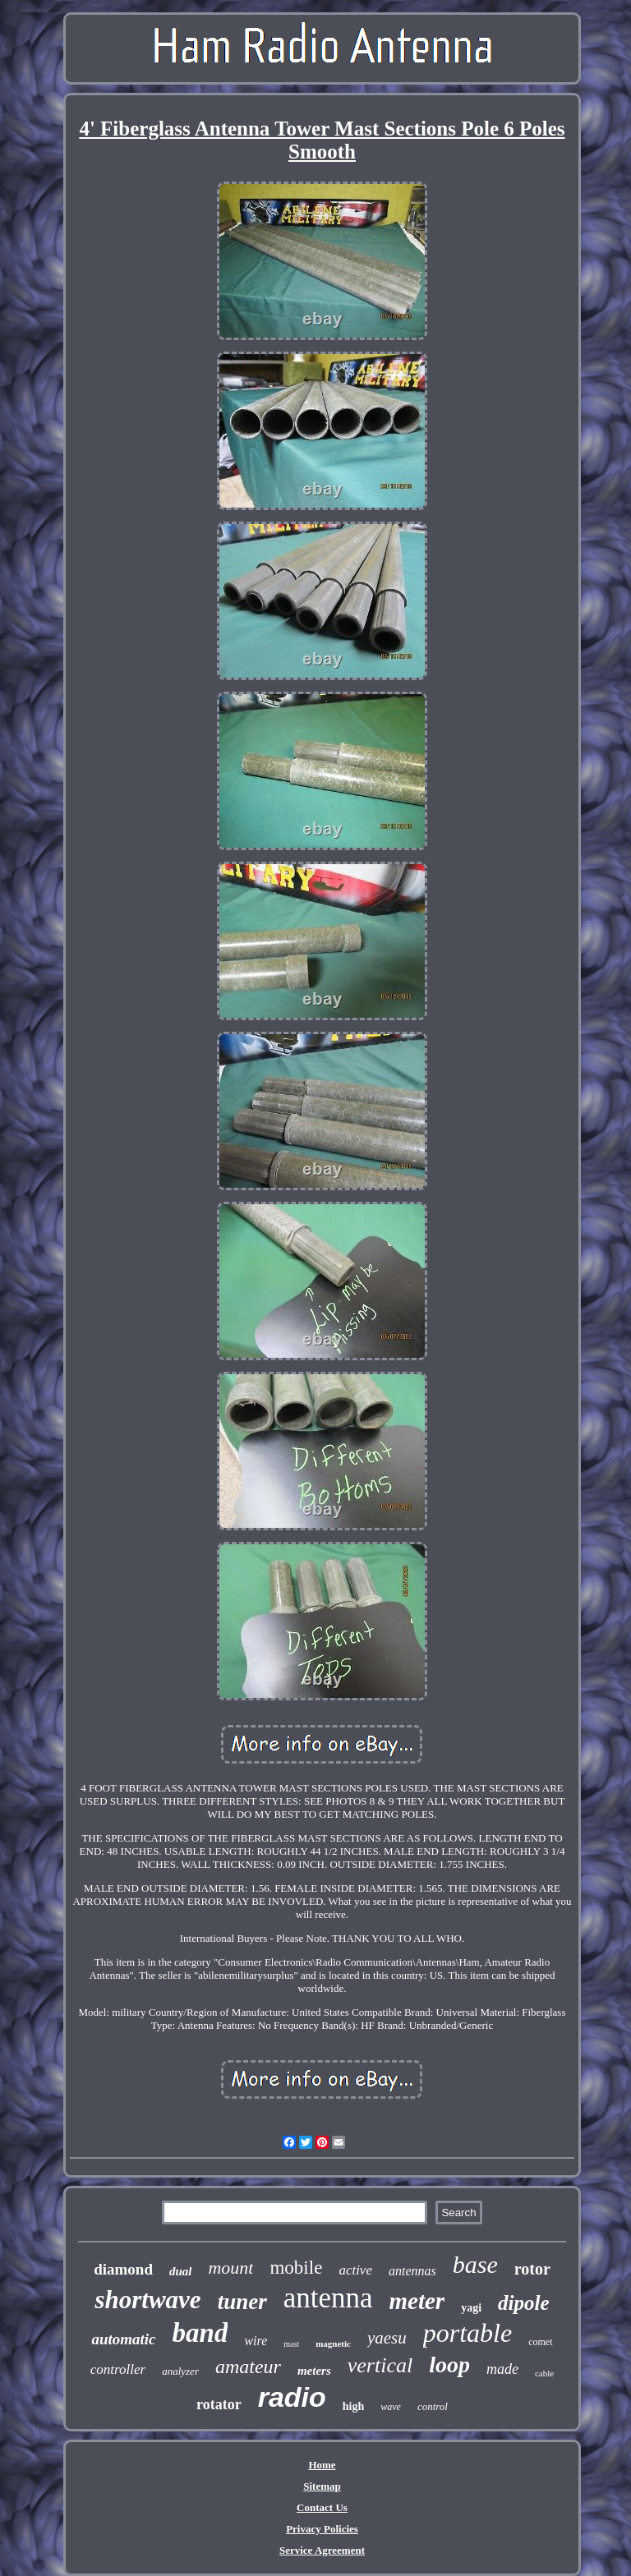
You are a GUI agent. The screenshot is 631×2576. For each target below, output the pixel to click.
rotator (219, 2404)
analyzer (180, 2371)
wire (255, 2341)
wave (390, 2407)
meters (314, 2370)
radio (292, 2397)
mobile (295, 2267)
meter (416, 2301)
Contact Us (322, 2507)
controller (117, 2369)
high (353, 2406)
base (475, 2264)
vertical (380, 2365)
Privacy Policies (322, 2529)
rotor (532, 2269)
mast (291, 2343)
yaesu (387, 2338)
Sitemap (322, 2486)
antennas (412, 2271)
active (355, 2270)
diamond (123, 2269)
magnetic (333, 2343)
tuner (242, 2301)
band (200, 2333)
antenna (328, 2298)
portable (467, 2333)
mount (230, 2267)
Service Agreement (322, 2550)
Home (321, 2465)
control (432, 2406)
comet (540, 2342)
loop (449, 2364)
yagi (471, 2308)
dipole (524, 2303)
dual (180, 2271)
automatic (123, 2339)
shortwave (147, 2299)
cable (544, 2373)
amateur (248, 2366)
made (502, 2369)
